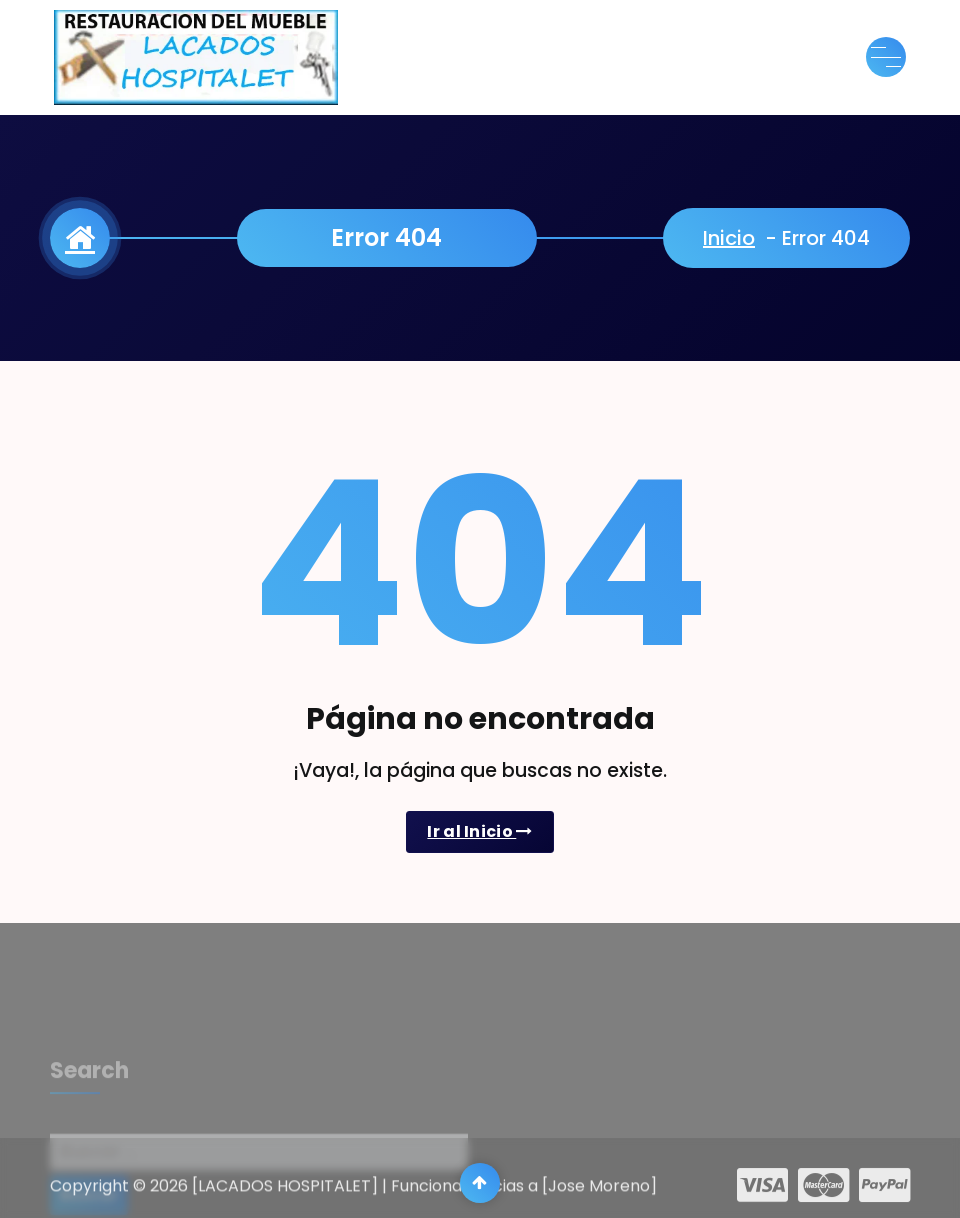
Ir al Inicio (479, 831)
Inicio (729, 238)
